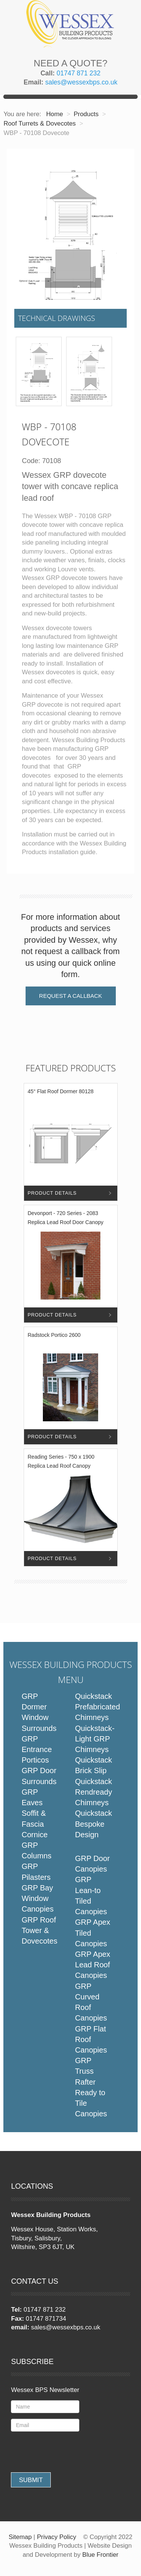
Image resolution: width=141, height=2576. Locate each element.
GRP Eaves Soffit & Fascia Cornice (34, 1813)
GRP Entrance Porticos (36, 1749)
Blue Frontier (100, 2554)
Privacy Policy (56, 2537)
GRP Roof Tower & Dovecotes (39, 1930)
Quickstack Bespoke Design (93, 1823)
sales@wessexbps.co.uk (81, 82)
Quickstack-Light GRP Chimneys (94, 1739)
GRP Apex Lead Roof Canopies (92, 1964)
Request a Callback (70, 996)
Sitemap (20, 2537)
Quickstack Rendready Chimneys (93, 1792)
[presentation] (68, 2452)
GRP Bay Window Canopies (37, 1898)
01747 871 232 (79, 73)
